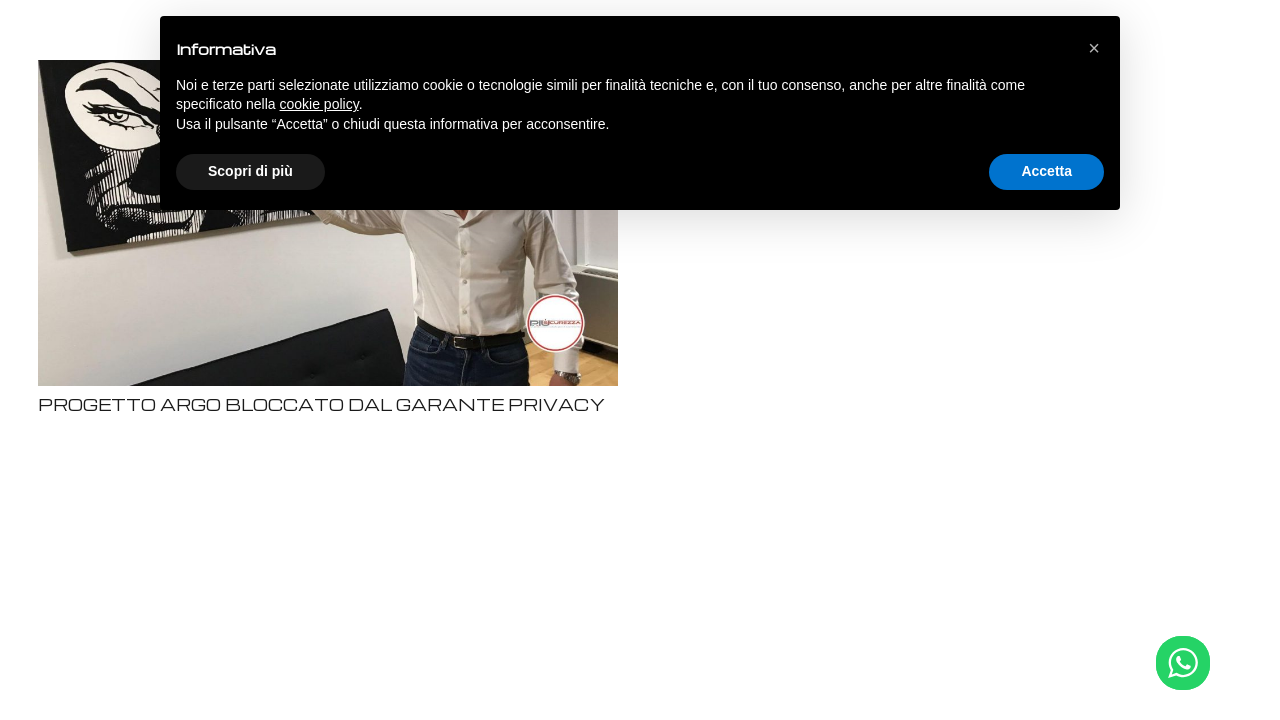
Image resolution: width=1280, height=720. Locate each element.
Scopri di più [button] (250, 171)
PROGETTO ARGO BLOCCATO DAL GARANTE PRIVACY (321, 404)
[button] (1094, 48)
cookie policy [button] (319, 104)
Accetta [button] (1046, 171)
